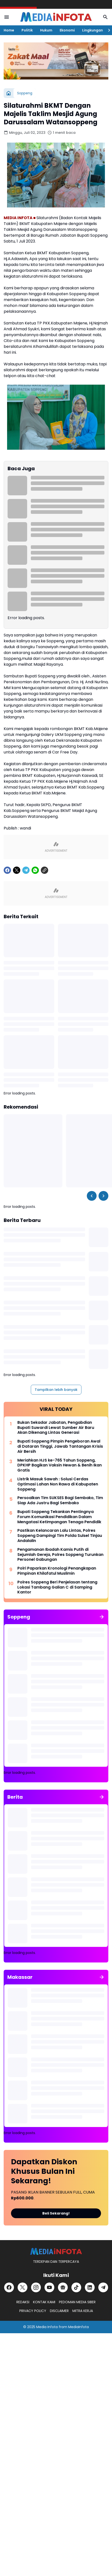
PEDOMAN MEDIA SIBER (77, 2302)
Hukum (46, 30)
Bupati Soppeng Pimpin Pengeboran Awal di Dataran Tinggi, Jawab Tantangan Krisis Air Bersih (60, 1446)
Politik (27, 30)
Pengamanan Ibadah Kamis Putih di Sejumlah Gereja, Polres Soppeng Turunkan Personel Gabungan (60, 1554)
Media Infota (47, 2326)
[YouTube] (49, 2287)
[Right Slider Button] (107, 30)
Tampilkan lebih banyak (56, 1389)
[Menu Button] (6, 17)
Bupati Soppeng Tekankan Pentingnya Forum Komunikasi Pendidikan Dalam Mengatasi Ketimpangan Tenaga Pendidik (59, 1516)
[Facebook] (7, 870)
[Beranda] (8, 93)
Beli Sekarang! (56, 2213)
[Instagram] (36, 2287)
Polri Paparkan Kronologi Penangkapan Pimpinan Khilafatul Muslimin (56, 1571)
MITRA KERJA (82, 2310)
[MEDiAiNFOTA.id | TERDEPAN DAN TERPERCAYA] (55, 2251)
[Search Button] (105, 17)
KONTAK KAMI (44, 2302)
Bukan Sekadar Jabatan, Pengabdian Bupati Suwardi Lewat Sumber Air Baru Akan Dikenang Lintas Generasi (55, 1427)
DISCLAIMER (59, 2310)
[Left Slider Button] (92, 1196)
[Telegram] (26, 870)
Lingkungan (92, 30)
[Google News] (63, 2287)
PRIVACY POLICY (32, 2310)
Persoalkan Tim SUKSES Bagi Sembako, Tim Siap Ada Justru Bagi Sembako (60, 1500)
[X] (16, 870)
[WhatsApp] (35, 870)
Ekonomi (67, 30)
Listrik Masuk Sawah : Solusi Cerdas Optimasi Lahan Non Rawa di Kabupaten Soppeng (57, 1484)
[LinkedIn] (90, 2287)
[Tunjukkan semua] (102, 1617)
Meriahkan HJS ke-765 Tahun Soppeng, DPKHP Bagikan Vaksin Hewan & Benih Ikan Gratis (59, 1465)
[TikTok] (76, 2287)
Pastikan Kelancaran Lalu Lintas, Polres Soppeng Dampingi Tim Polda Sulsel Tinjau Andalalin (59, 1535)
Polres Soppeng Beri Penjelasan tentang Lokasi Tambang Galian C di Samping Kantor (57, 1587)
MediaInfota (78, 2326)
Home (9, 30)
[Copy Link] (44, 870)
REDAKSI (22, 2302)
